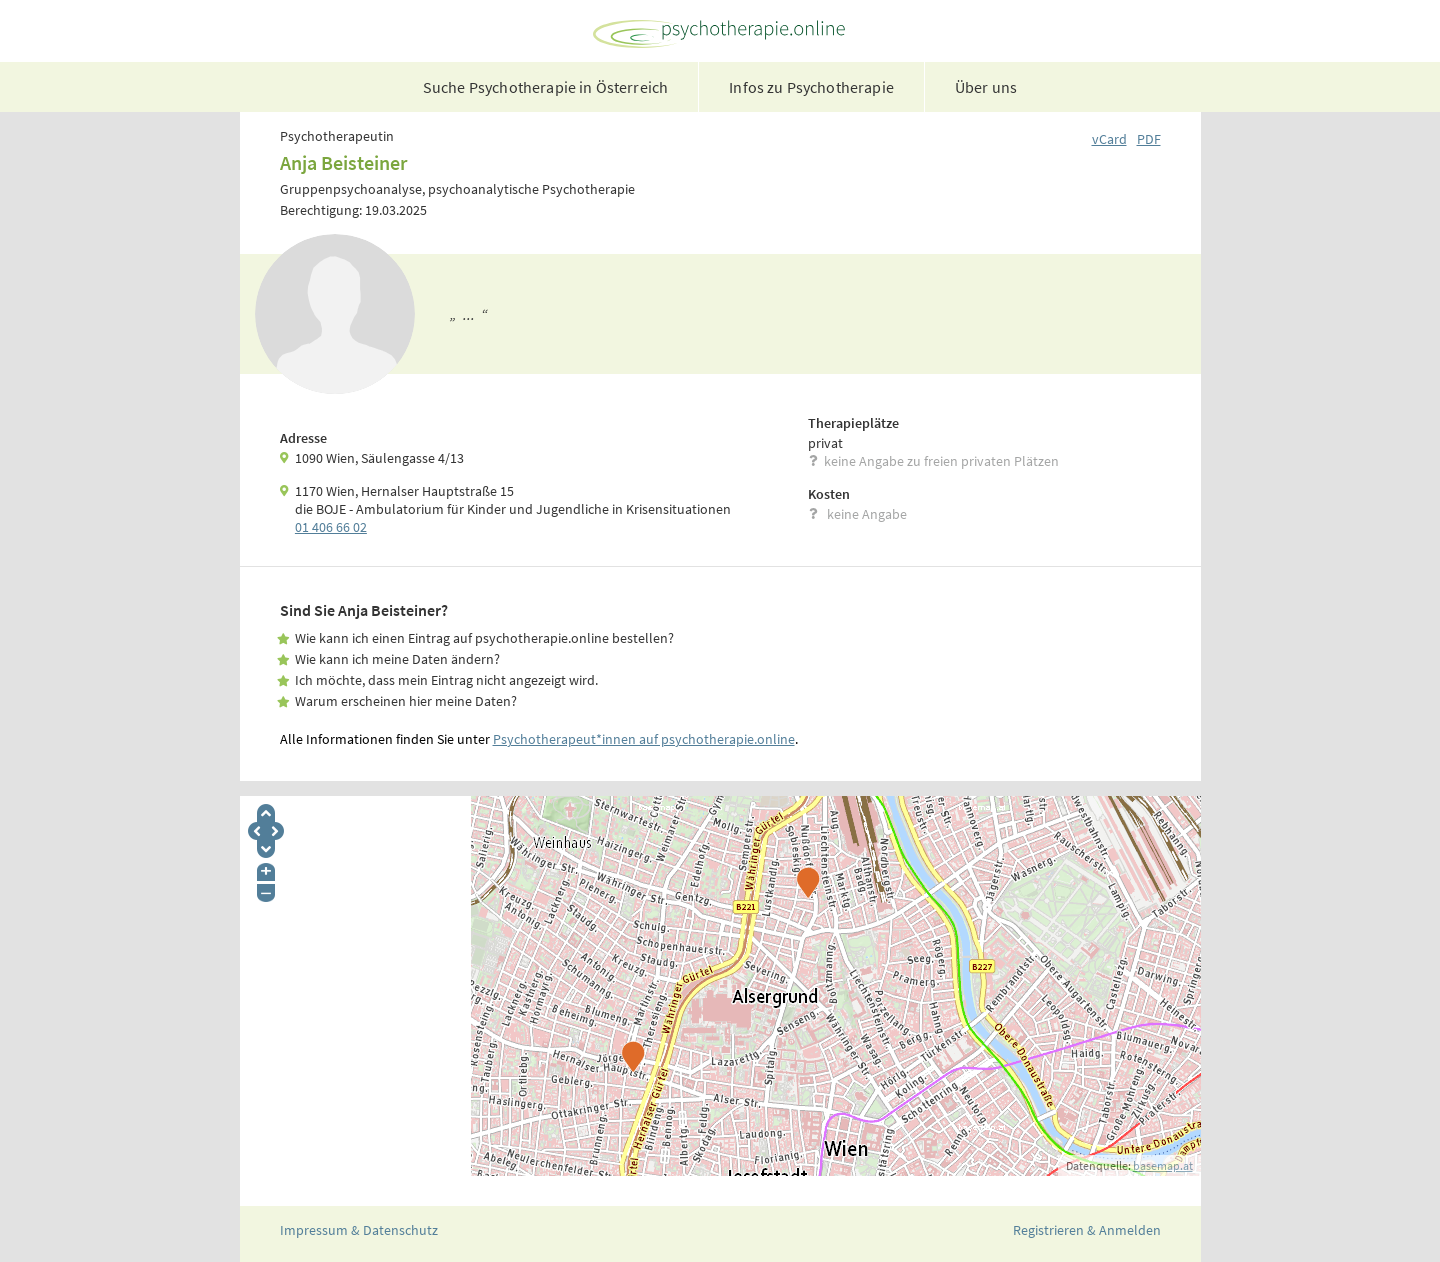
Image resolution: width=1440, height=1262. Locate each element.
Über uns (986, 87)
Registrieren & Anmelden (1087, 1230)
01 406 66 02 (331, 527)
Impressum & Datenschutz (359, 1230)
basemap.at (1163, 1165)
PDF (1149, 139)
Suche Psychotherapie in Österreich (545, 87)
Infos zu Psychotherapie (811, 87)
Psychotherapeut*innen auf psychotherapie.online (644, 739)
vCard (1109, 139)
